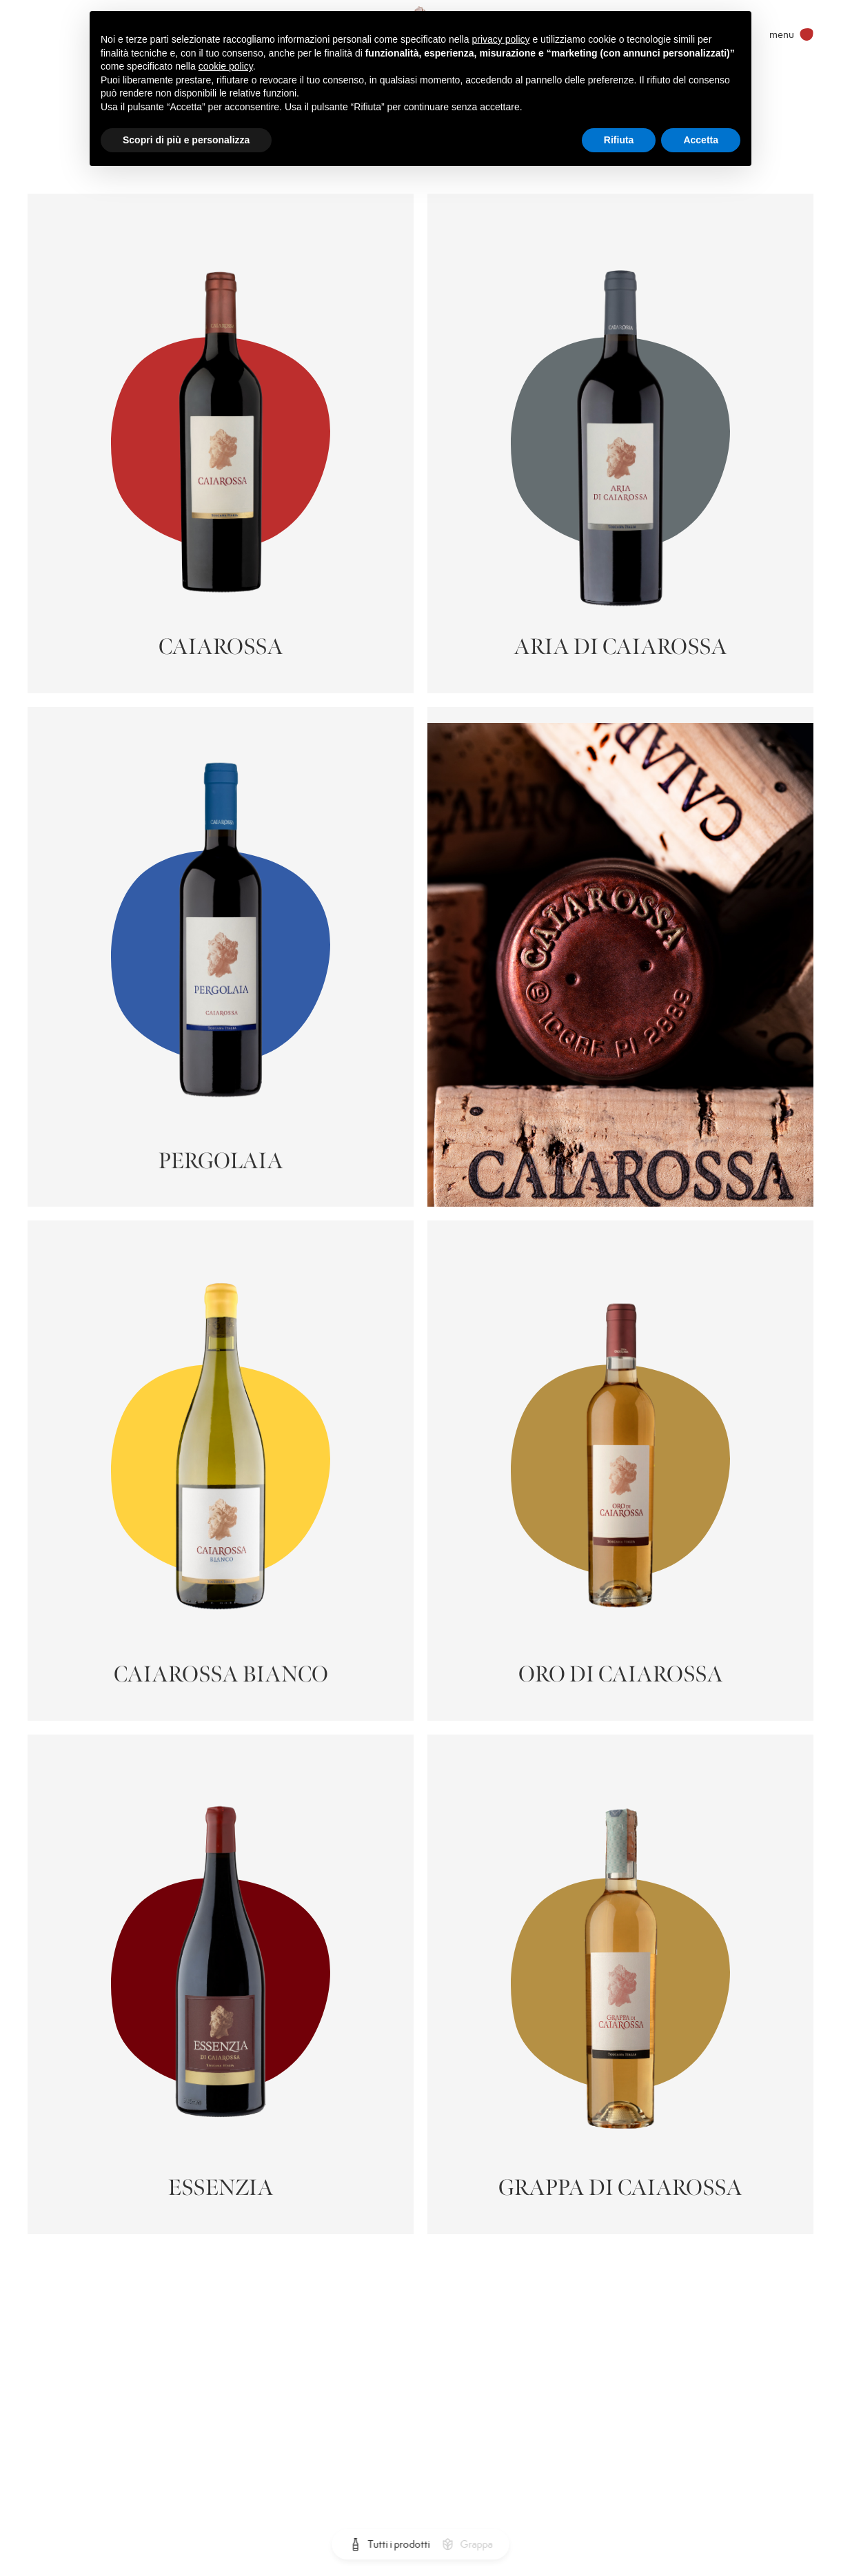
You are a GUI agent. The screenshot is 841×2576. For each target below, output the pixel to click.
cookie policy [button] (226, 66)
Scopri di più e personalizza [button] (186, 139)
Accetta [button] (700, 139)
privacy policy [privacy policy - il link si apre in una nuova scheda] (501, 39)
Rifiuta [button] (619, 139)
